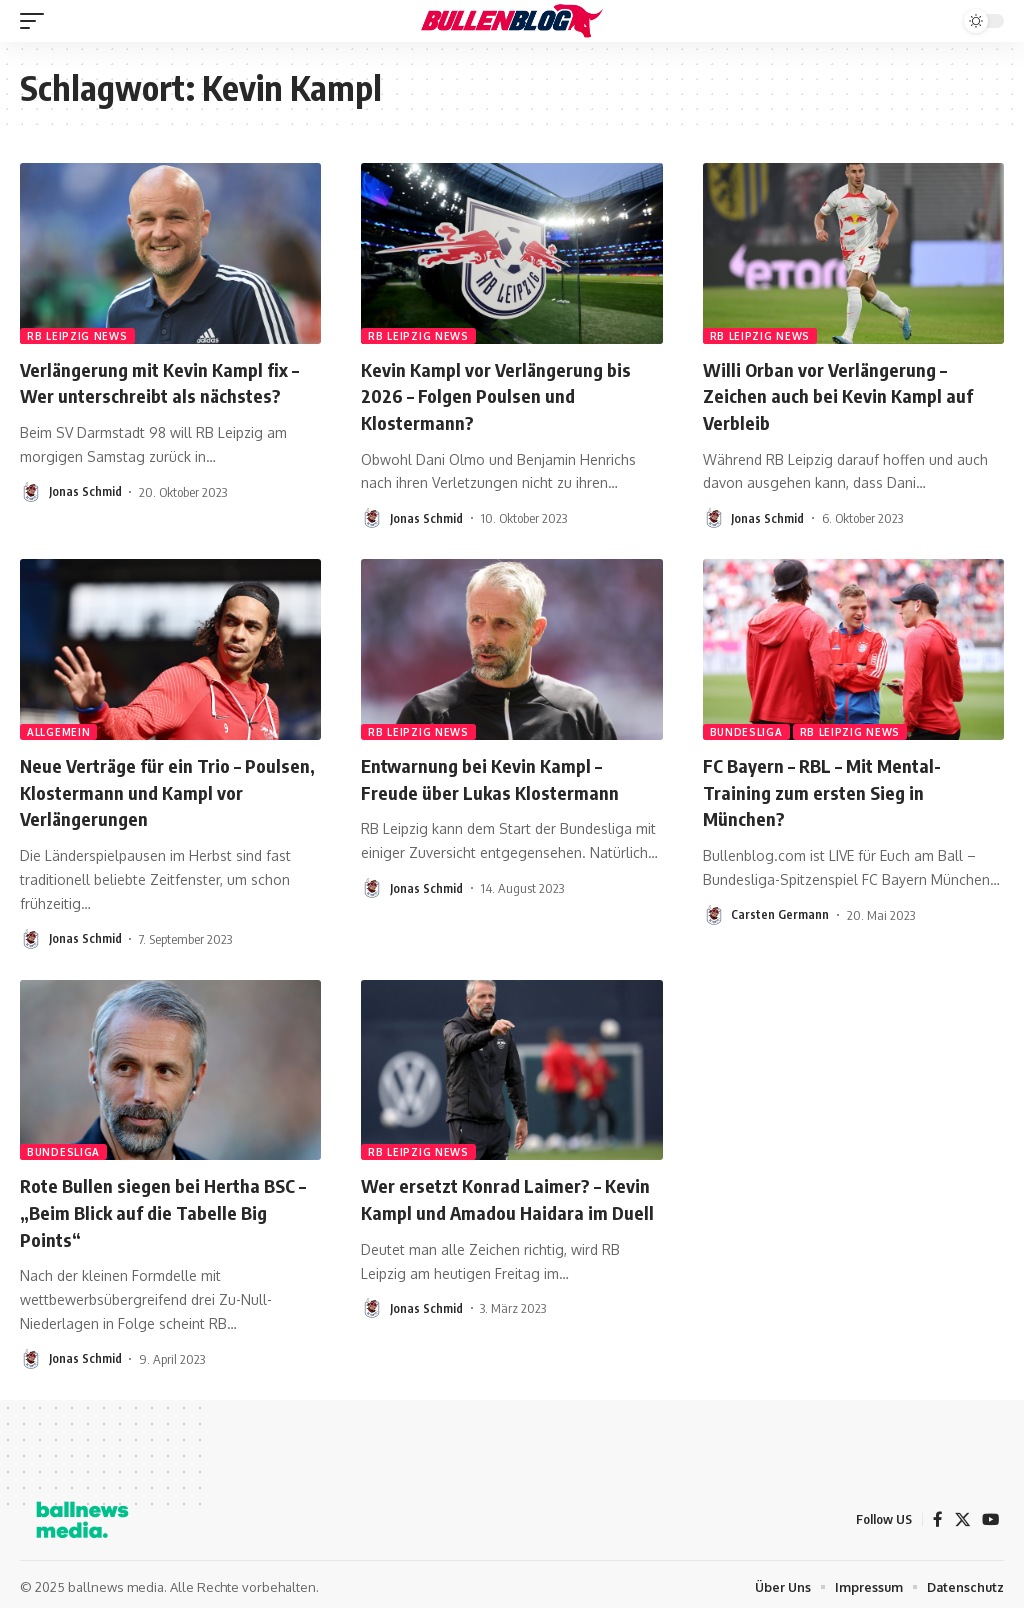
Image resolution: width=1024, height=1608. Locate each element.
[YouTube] (990, 1513)
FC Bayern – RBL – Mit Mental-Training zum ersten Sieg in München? (831, 788)
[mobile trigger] (37, 21)
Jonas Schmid (85, 490)
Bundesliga (746, 730)
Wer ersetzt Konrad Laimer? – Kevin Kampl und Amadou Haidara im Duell (506, 1206)
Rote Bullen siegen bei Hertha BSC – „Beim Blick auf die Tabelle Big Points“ (166, 1206)
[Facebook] (936, 1513)
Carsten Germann (780, 911)
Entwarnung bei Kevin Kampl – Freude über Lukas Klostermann (498, 775)
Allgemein (58, 730)
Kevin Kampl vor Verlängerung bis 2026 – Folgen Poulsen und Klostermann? (506, 394)
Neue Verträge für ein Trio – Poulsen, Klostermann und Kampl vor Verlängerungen (161, 788)
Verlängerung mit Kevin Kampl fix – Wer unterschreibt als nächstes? (169, 381)
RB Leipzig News (77, 336)
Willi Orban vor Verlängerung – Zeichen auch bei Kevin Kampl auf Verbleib (847, 394)
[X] (961, 1513)
